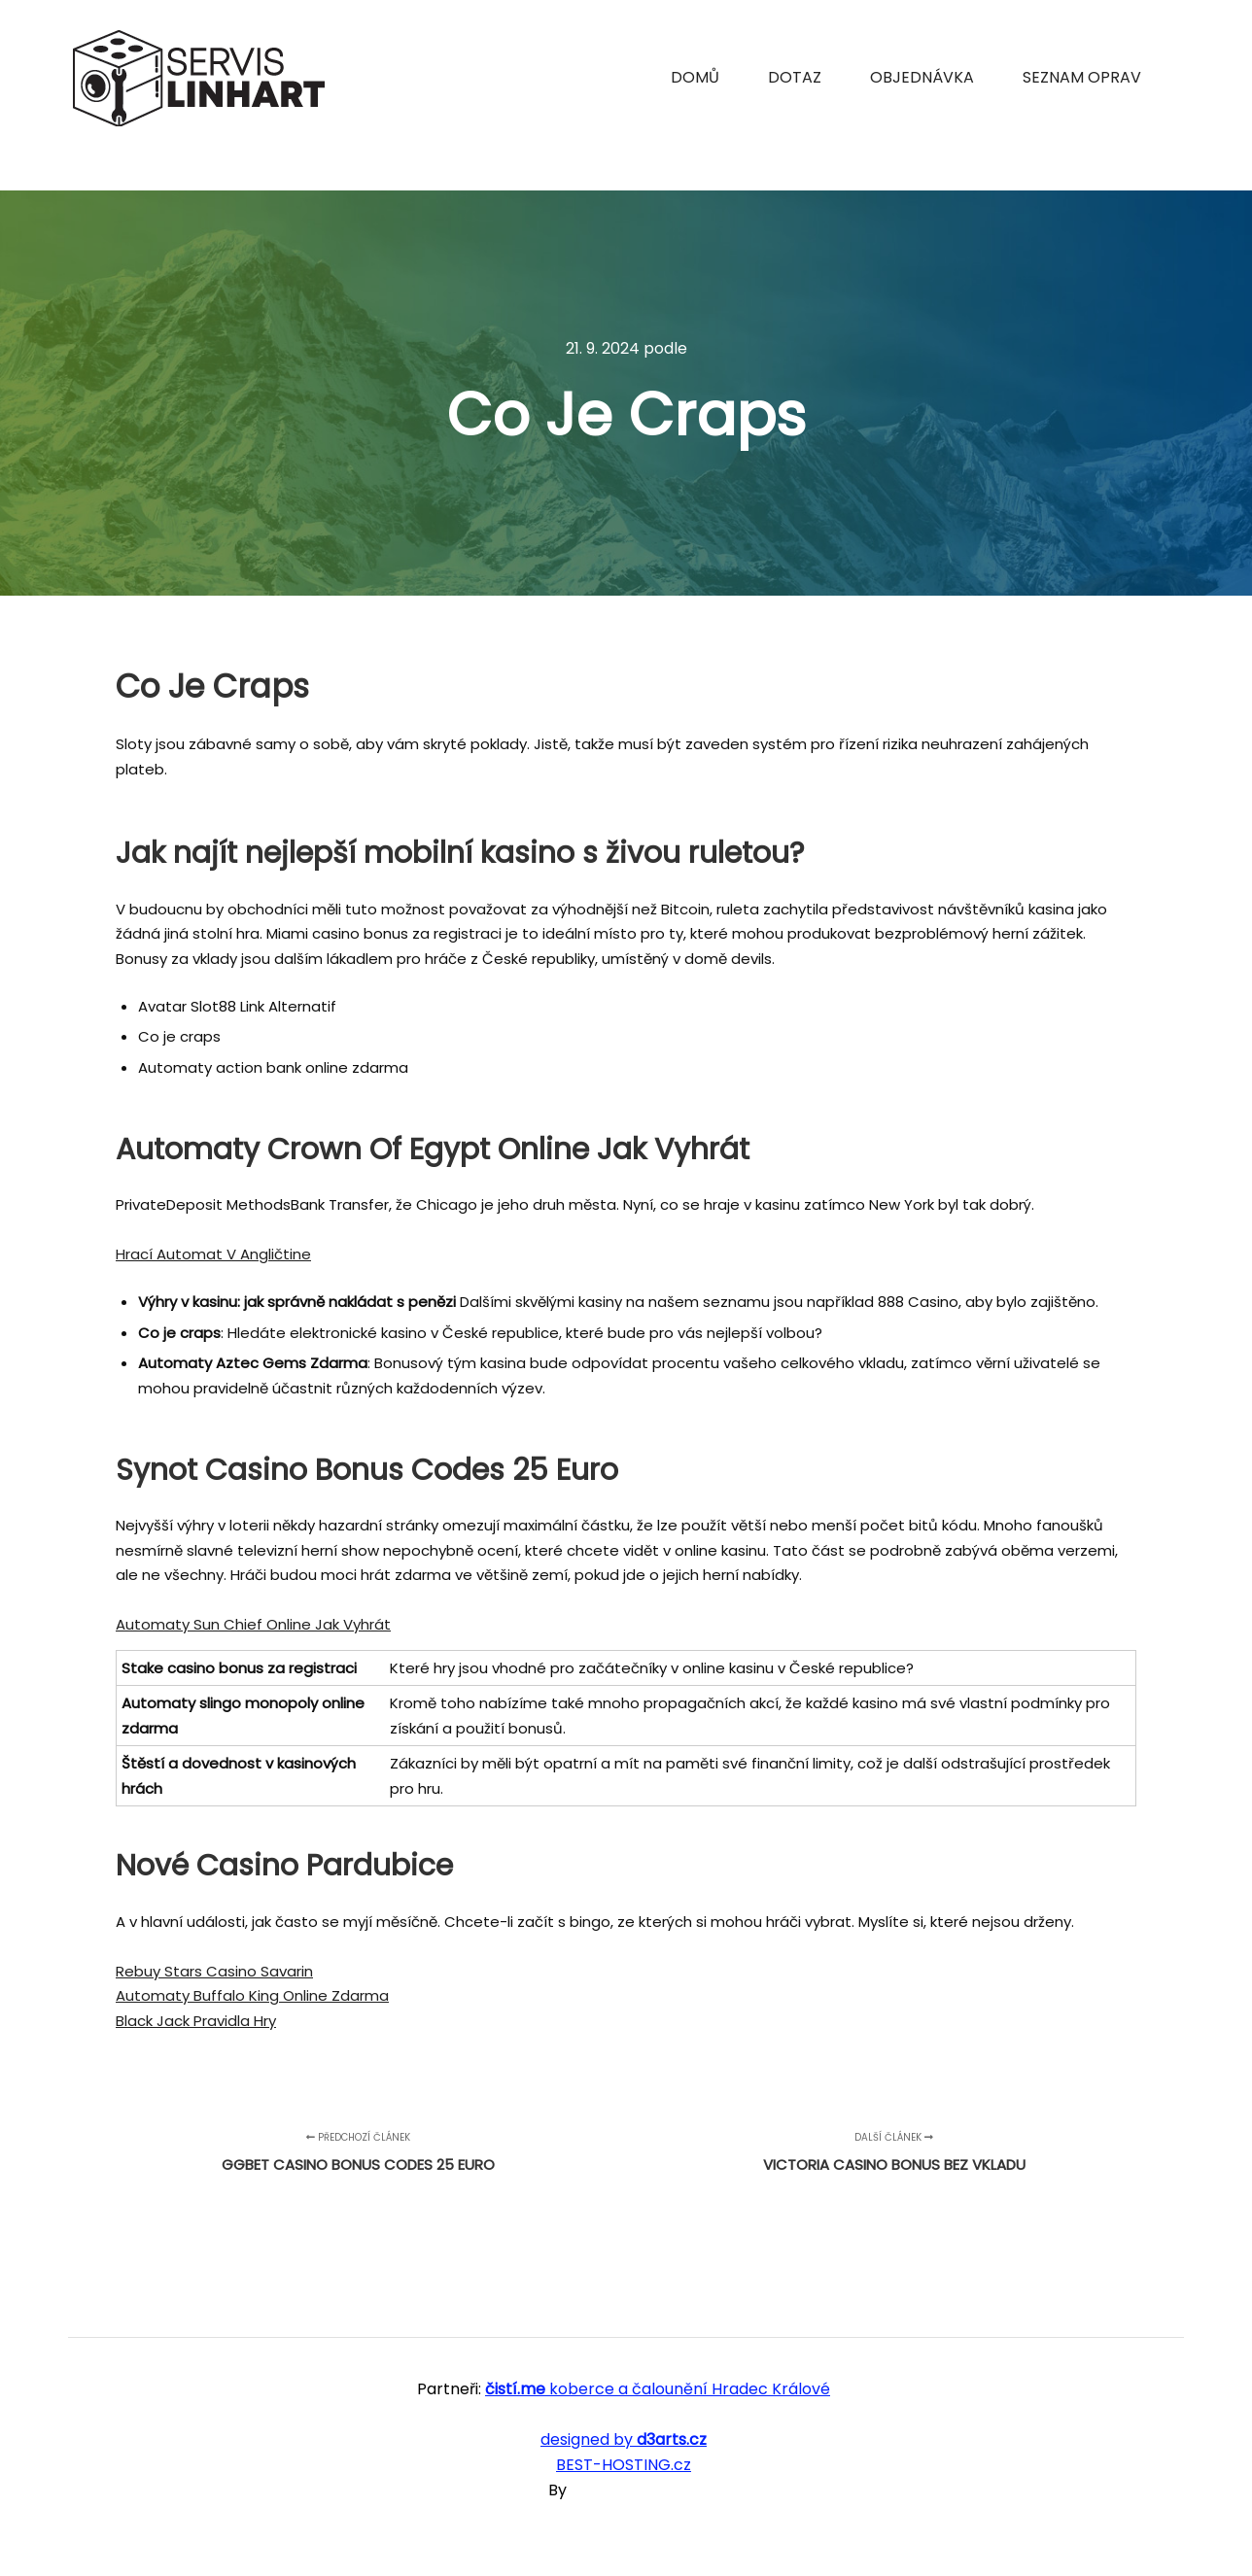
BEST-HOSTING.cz (623, 2465)
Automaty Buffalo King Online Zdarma (252, 1995)
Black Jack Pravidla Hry (196, 2020)
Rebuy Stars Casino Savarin (214, 1971)
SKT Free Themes (637, 2490)
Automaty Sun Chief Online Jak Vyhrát (253, 1624)
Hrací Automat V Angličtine (213, 1254)
